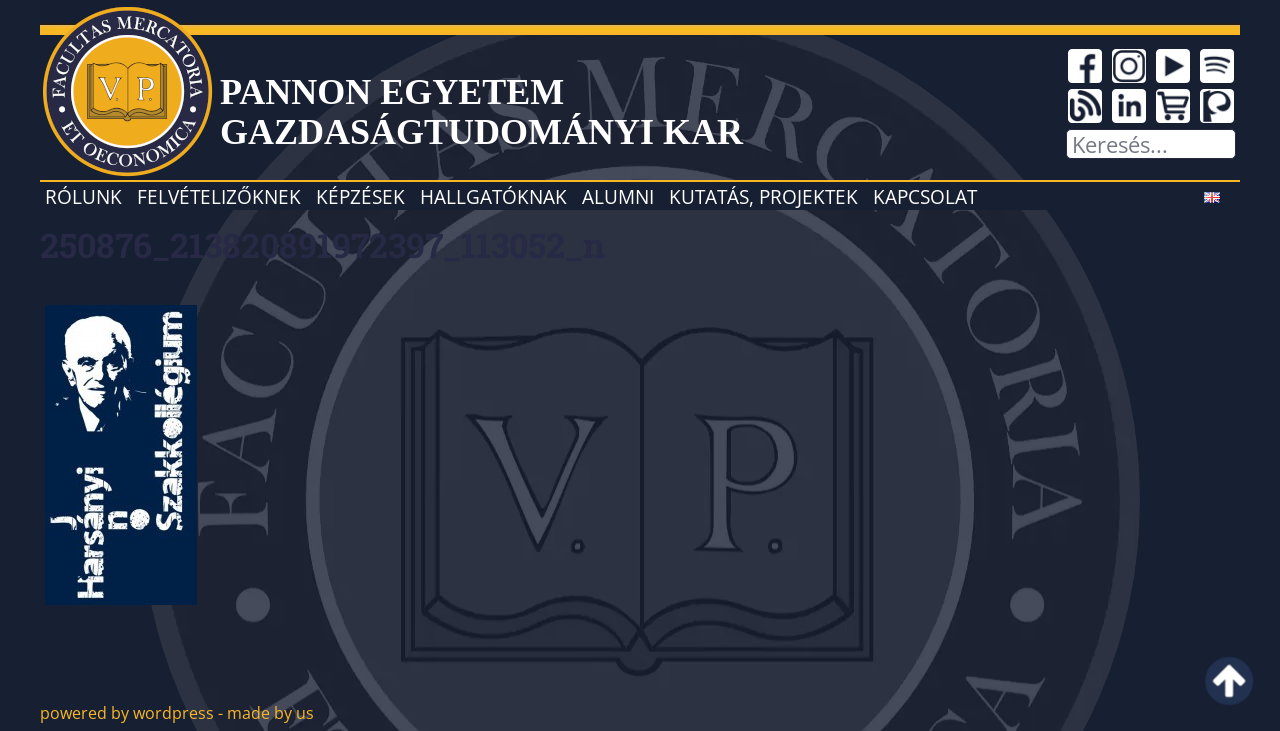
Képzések (360, 196)
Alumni (618, 196)
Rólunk (83, 196)
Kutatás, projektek (763, 196)
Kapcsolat (925, 196)
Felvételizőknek (219, 196)
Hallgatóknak (493, 196)
